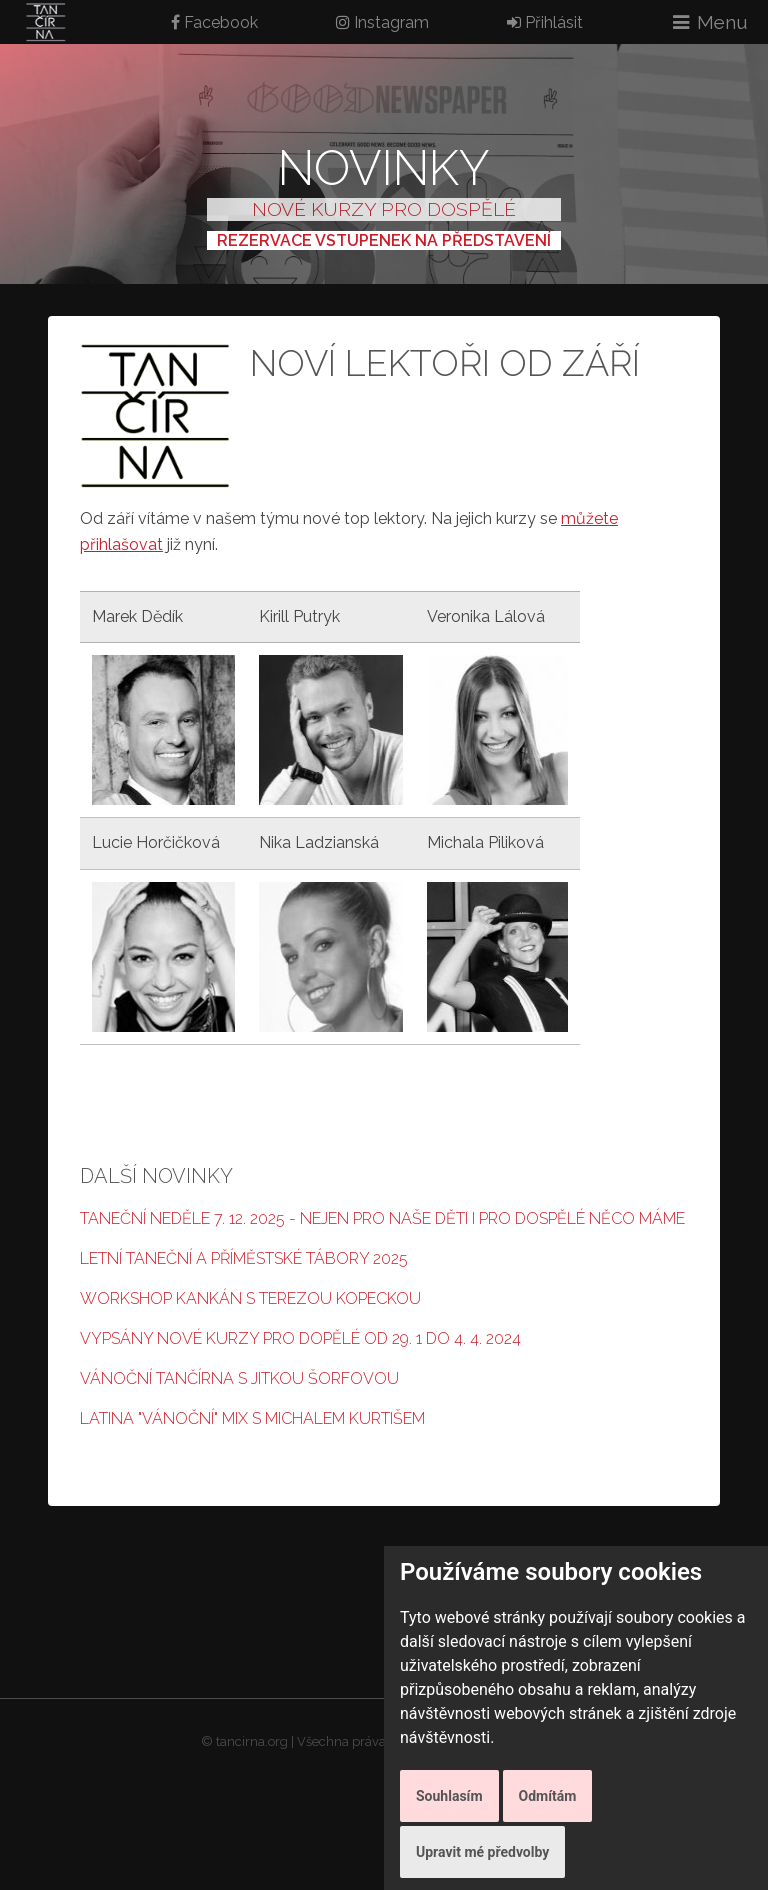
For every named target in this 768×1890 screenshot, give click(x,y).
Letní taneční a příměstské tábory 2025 (244, 1258)
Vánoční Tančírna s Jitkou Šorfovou (239, 1378)
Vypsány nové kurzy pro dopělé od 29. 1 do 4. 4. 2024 (300, 1338)
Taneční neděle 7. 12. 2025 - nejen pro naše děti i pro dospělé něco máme (382, 1218)
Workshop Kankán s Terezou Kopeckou (250, 1298)
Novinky (384, 168)
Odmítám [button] (548, 1796)
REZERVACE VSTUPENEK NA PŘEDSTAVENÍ (384, 240)
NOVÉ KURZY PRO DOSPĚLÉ (384, 209)
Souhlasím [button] (449, 1796)
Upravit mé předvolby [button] (482, 1852)
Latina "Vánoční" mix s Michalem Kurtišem (252, 1418)
